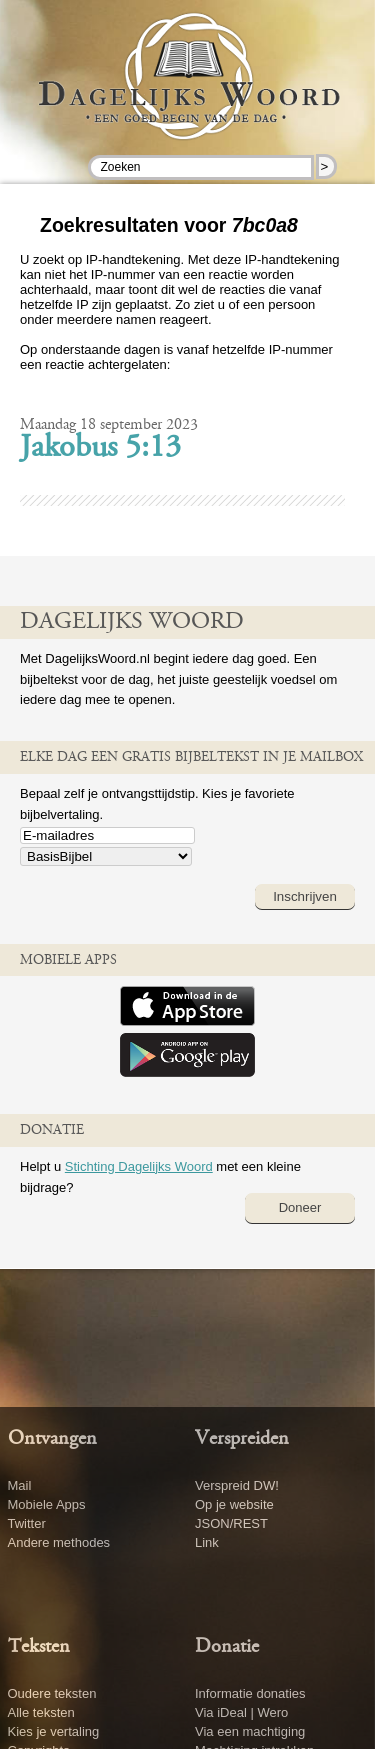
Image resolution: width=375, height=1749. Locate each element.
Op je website (234, 1504)
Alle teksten (41, 1712)
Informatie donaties (250, 1693)
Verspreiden (242, 1439)
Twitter (27, 1523)
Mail (20, 1485)
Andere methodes (59, 1542)
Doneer (300, 1207)
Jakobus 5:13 (100, 449)
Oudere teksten (52, 1693)
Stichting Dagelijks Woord (139, 1166)
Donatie (227, 1647)
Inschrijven (305, 896)
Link (207, 1542)
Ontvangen (52, 1439)
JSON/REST (231, 1523)
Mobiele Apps (47, 1504)
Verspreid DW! (237, 1485)
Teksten (39, 1647)
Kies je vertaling (54, 1731)
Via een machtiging (250, 1731)
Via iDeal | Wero (241, 1712)
